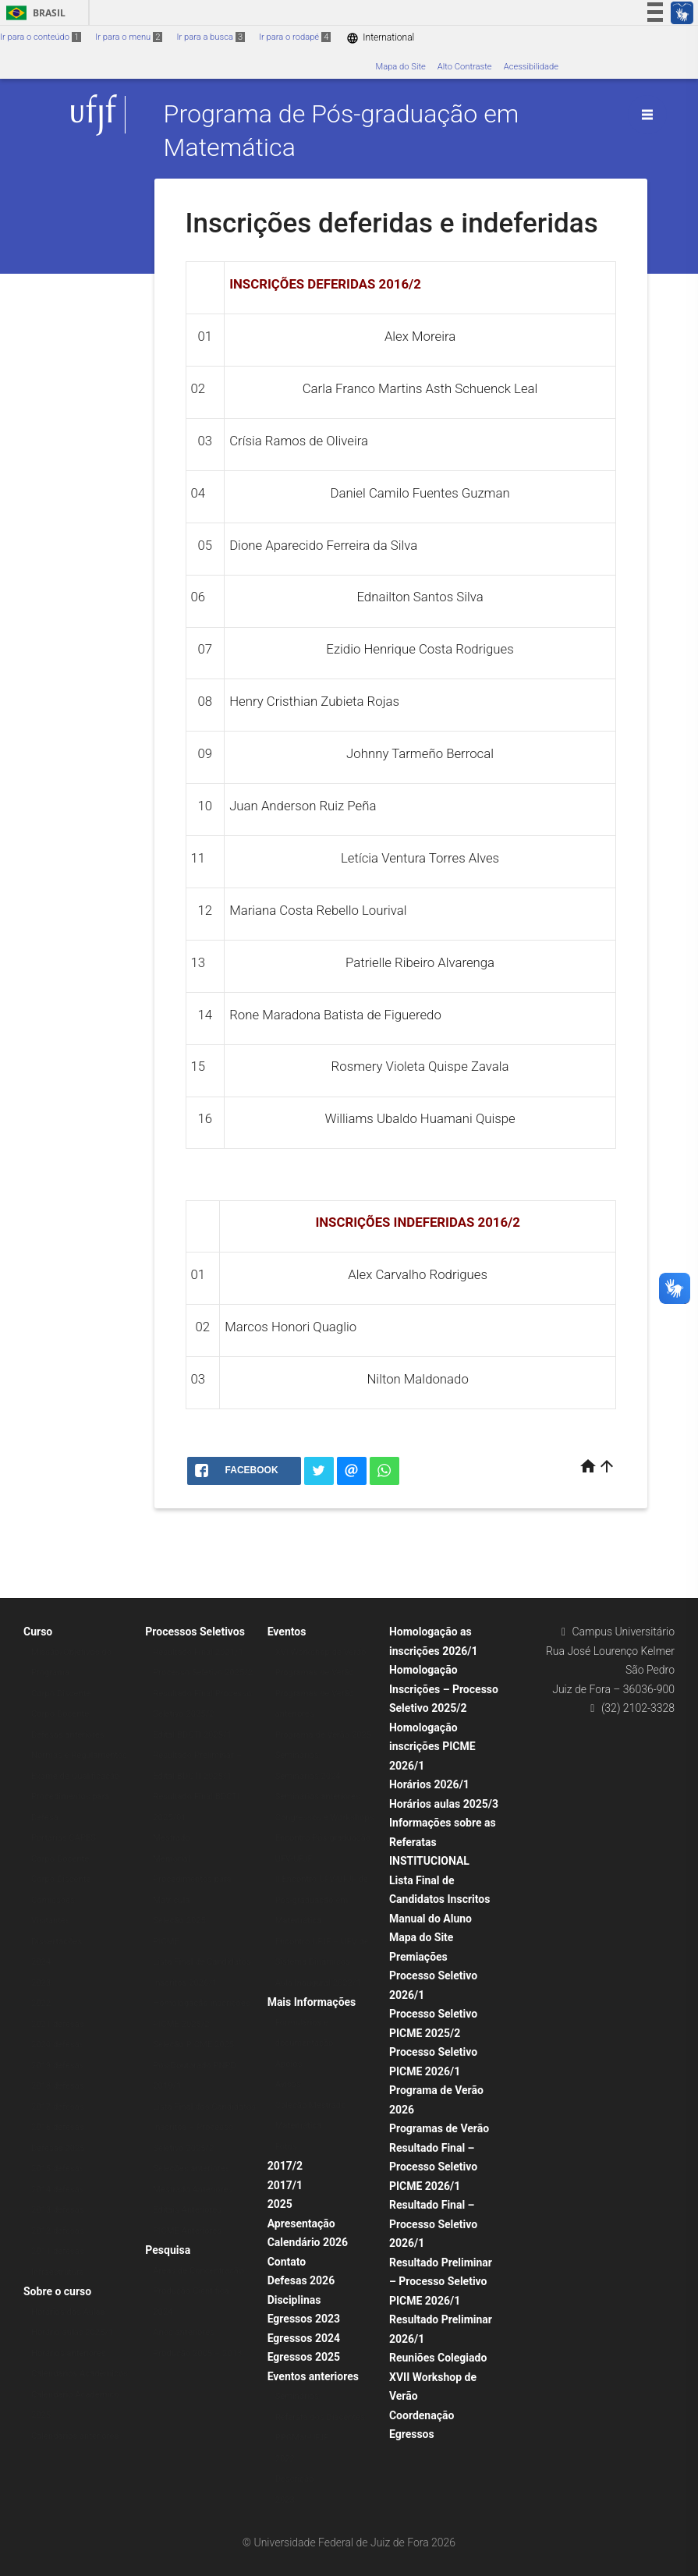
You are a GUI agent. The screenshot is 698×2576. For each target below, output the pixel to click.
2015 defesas (57, 2168)
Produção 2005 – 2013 (197, 2353)
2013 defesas (57, 2210)
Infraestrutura (57, 2272)
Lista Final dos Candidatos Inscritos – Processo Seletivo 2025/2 (204, 2127)
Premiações (418, 1957)
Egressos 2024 (304, 2338)
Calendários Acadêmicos (79, 2374)
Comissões (53, 1900)
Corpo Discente (60, 1693)
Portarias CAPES (63, 1838)
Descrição (294, 2479)
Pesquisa (167, 2250)
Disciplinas (294, 2300)
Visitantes (50, 1920)
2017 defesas (57, 2107)
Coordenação (421, 2415)
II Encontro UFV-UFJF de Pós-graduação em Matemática (321, 1900)
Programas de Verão (314, 1672)
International (380, 38)
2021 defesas (57, 2024)
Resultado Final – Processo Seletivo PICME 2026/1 (433, 2167)
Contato (287, 2261)
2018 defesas (57, 2086)
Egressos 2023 (304, 2318)
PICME (166, 1941)
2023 (41, 1983)
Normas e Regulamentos (79, 1755)
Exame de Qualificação (75, 1776)
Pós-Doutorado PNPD (194, 2065)
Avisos (288, 2084)
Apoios (289, 2064)
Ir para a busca (210, 37)
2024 (41, 1962)
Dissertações (56, 1941)
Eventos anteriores (313, 2376)
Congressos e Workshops (324, 1817)
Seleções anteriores (191, 2168)
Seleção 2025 (179, 1920)
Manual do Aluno (430, 1918)
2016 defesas (57, 2127)
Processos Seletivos (195, 1631)
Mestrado (171, 1838)
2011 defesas (57, 2251)
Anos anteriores (183, 2332)
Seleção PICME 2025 (193, 2044)
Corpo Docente (60, 1714)
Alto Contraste (465, 67)
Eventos (287, 1631)
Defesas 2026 (301, 2280)
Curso (37, 1631)
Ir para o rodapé (295, 37)
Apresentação (301, 2223)
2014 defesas (57, 2189)
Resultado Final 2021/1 (198, 1652)
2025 (280, 2204)
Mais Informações (312, 2002)
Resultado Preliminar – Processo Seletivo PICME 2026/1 (440, 2281)
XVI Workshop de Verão (321, 1652)
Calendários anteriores (75, 2436)
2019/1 (167, 2086)
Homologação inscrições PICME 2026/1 (432, 1746)
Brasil (33, 12)
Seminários (297, 1755)
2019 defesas (57, 2065)
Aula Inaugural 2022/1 (318, 1983)
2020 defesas (57, 2044)
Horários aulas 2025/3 (443, 1804)
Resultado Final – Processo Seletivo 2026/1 (433, 2224)
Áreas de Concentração (198, 2271)
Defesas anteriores (68, 1735)
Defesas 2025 (58, 2148)
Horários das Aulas (68, 2312)
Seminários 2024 (308, 1776)
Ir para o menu (128, 37)
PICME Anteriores (187, 2231)
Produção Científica (191, 2291)
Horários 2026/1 (429, 1784)
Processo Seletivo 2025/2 (203, 1672)
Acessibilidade (531, 67)
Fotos (286, 2147)
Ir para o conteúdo (40, 37)
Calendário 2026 (308, 2242)
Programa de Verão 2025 (323, 1735)
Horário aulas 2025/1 (72, 2332)
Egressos (411, 2434)
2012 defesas (57, 2231)
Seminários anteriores (317, 1796)
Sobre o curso (57, 2291)
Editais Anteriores (187, 2210)
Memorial (171, 1859)
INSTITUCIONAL (429, 1861)
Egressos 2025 (304, 2357)
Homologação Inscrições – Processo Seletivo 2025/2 (443, 1689)
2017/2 (285, 2166)
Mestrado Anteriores (192, 2189)
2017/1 (285, 2185)
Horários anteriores (68, 2353)
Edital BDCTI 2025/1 (192, 1735)
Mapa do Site (400, 67)
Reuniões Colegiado (438, 2357)
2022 (41, 2003)
